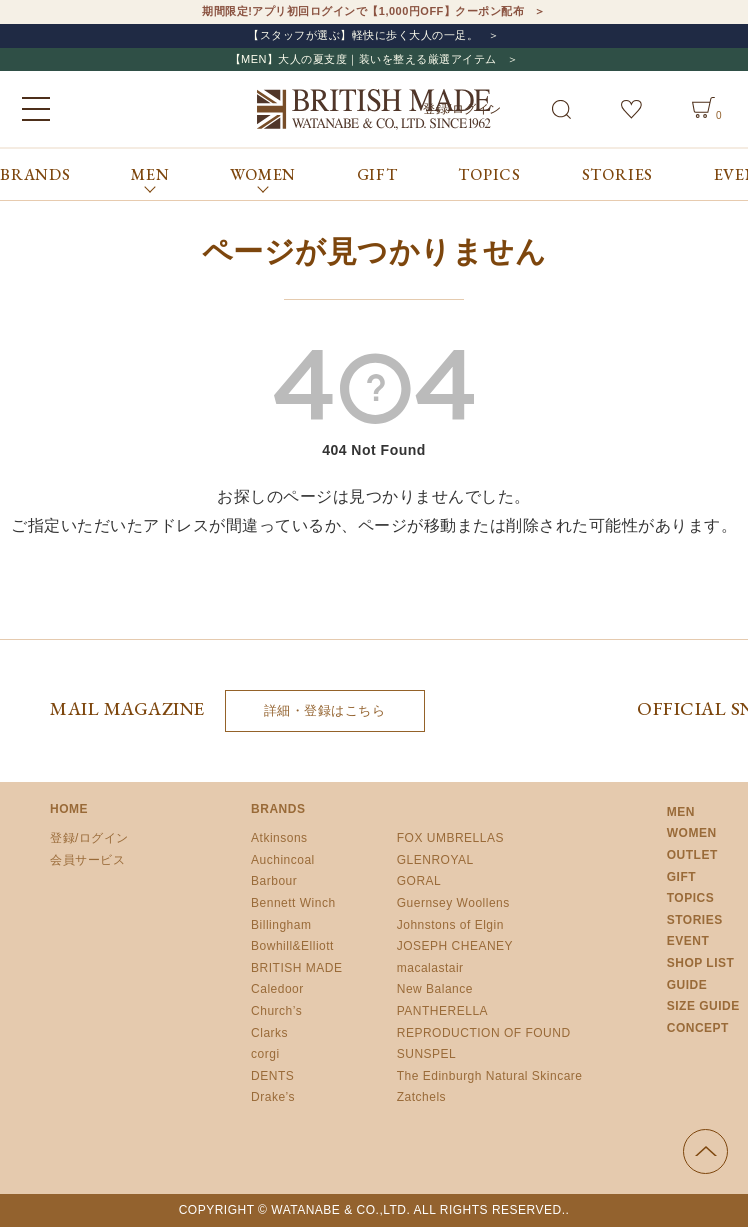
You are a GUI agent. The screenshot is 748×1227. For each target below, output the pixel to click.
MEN (681, 812)
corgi (265, 1054)
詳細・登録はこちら (325, 710)
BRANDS (35, 174)
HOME (69, 809)
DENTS (272, 1076)
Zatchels (421, 1097)
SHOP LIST (701, 963)
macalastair (430, 968)
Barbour (274, 881)
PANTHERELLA (442, 1011)
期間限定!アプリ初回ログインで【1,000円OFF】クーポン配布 (363, 11)
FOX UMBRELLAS (450, 838)
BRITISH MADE (296, 968)
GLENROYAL (435, 860)
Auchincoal (283, 860)
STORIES (618, 174)
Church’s (276, 1011)
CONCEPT (698, 1028)
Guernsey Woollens (453, 903)
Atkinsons (279, 838)
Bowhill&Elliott (292, 946)
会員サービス (87, 860)
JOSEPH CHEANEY (455, 946)
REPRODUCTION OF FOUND (484, 1033)
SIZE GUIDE (703, 1006)
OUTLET (692, 855)
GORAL (419, 881)
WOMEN (692, 833)
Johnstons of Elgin (450, 925)
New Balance (435, 989)
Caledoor (277, 989)
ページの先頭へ (705, 1151)
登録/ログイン (89, 838)
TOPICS (489, 174)
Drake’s (273, 1097)
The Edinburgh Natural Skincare (490, 1076)
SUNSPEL (427, 1054)
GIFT (377, 174)
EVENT (688, 941)
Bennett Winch (293, 903)
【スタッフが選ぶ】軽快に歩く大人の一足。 (363, 35)
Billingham (281, 925)
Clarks (269, 1033)
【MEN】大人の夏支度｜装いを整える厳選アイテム (363, 59)
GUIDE (687, 985)
